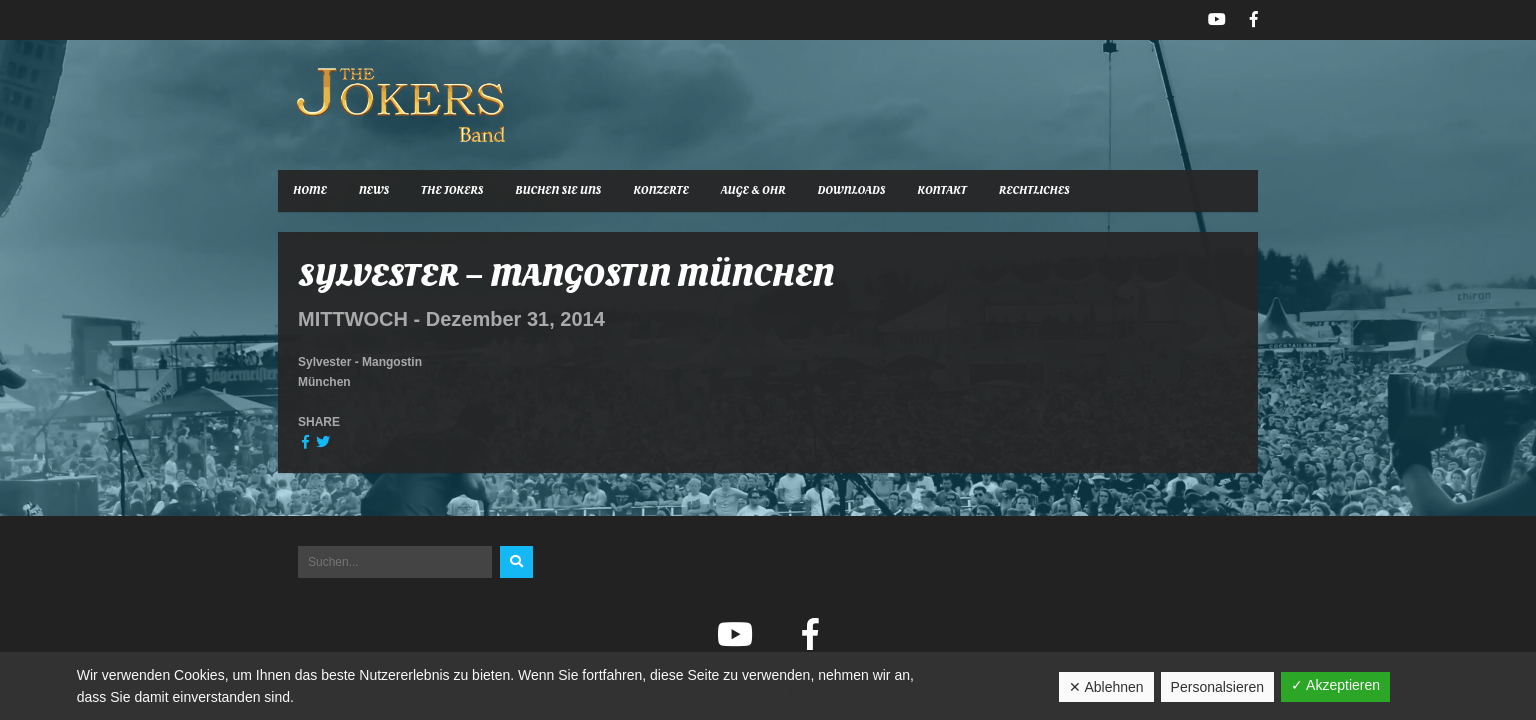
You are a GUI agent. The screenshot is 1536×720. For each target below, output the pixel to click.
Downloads (852, 190)
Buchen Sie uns (558, 190)
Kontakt (941, 190)
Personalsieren (1217, 687)
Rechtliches (1034, 190)
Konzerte (661, 190)
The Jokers (452, 190)
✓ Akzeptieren (1335, 685)
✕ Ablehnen (1106, 687)
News (374, 190)
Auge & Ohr (753, 190)
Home (310, 190)
